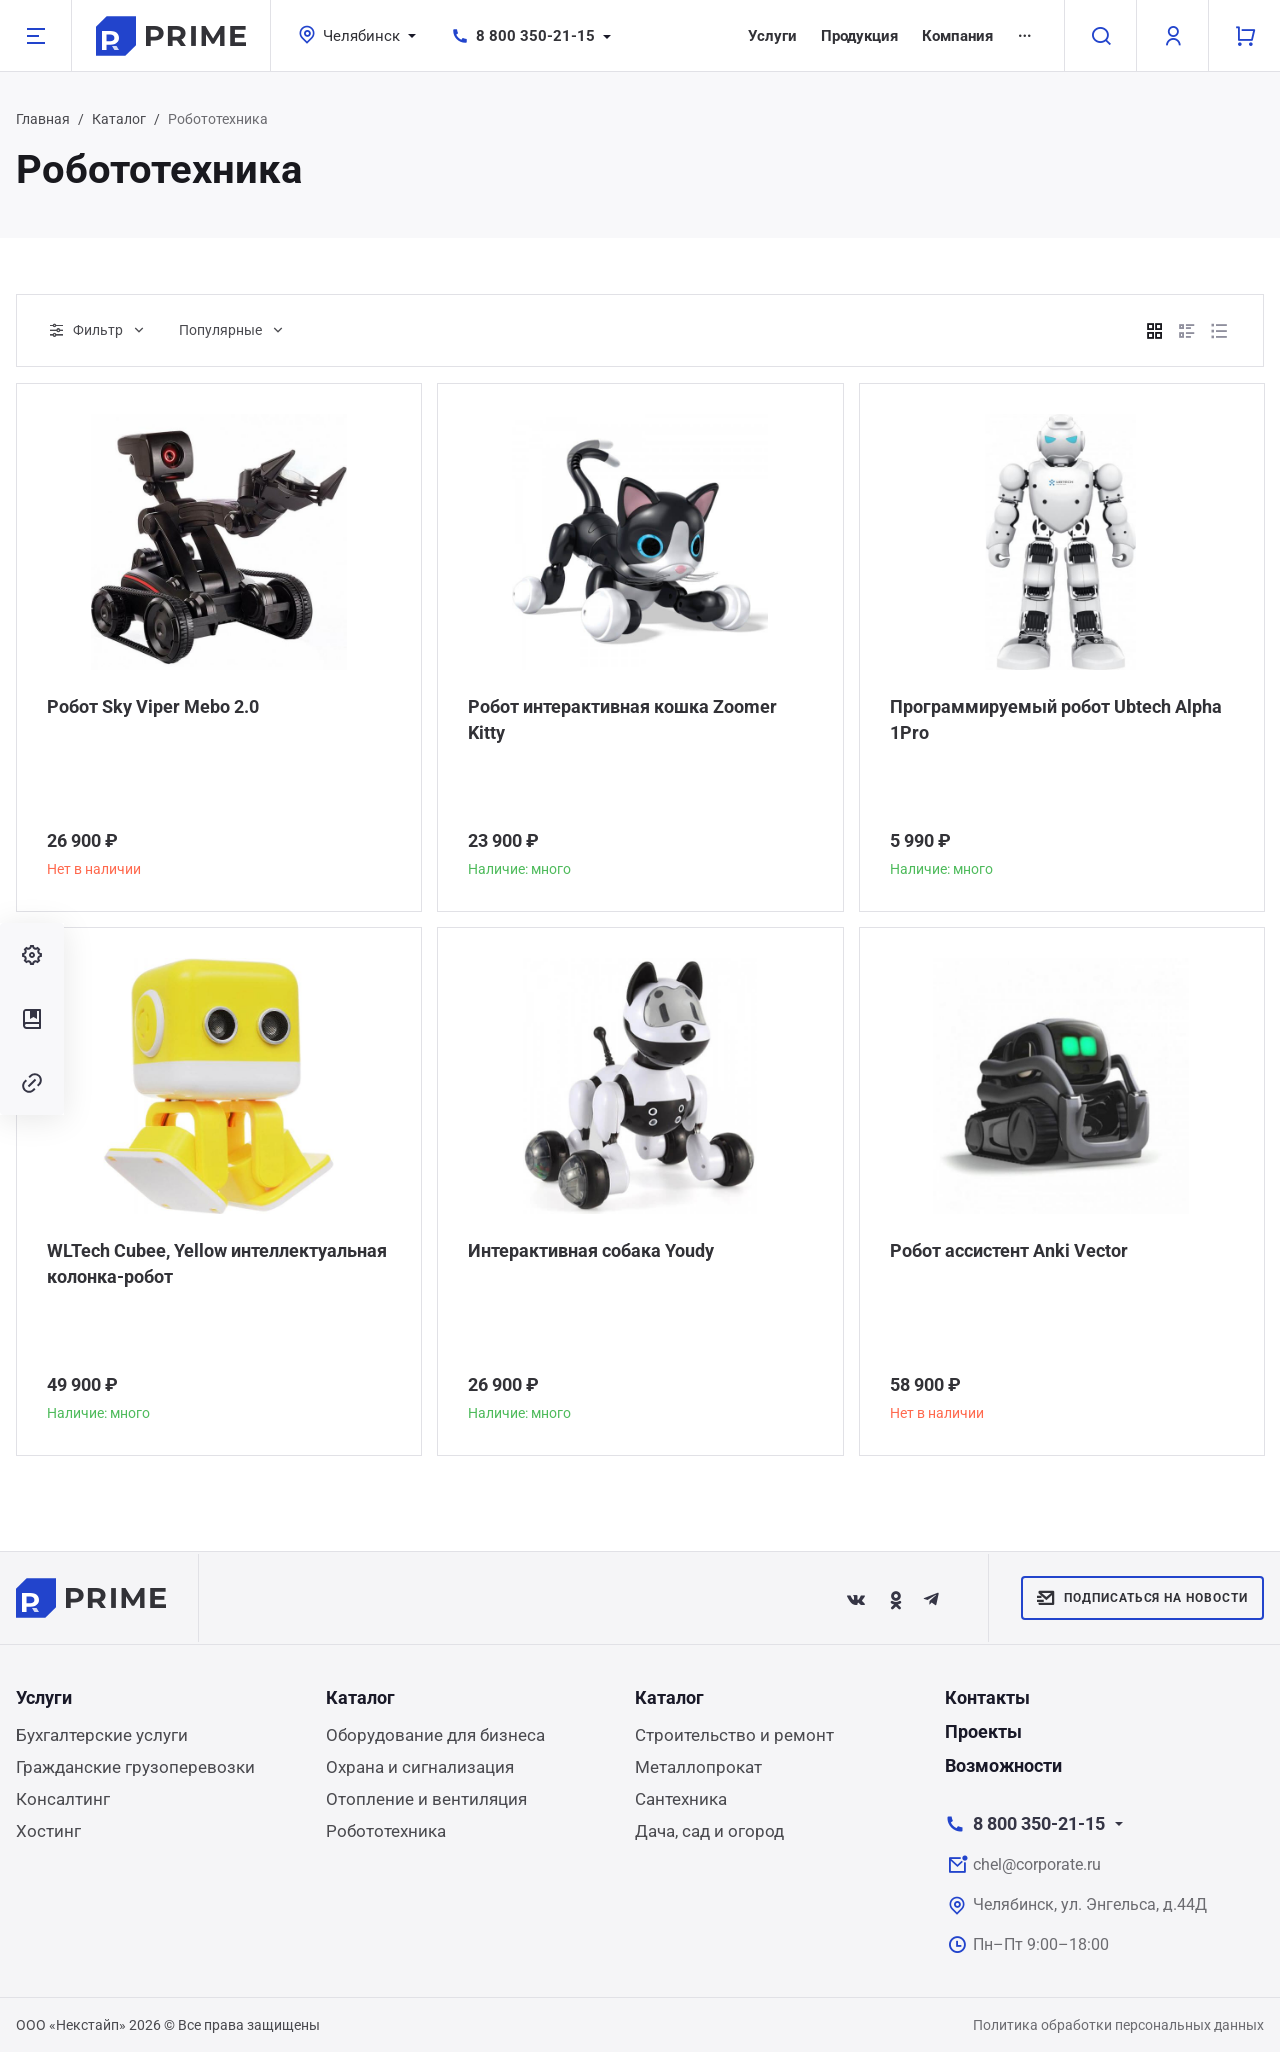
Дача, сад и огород (709, 1831)
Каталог (119, 119)
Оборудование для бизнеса (435, 1735)
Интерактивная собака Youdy (591, 1250)
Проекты (983, 1731)
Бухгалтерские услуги (102, 1735)
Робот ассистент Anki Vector (1009, 1250)
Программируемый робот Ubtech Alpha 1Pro (1056, 719)
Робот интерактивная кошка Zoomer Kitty (622, 719)
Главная (43, 119)
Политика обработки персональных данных (1118, 2025)
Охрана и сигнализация (420, 1767)
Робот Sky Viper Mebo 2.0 (153, 706)
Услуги (772, 36)
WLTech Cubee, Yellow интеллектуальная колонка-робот (217, 1263)
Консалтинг (63, 1799)
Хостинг (48, 1831)
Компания (957, 36)
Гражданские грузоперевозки (135, 1767)
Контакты (987, 1697)
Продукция (859, 36)
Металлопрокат (698, 1767)
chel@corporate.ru (1037, 1864)
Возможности (1003, 1765)
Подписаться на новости (1142, 1598)
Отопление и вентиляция (426, 1799)
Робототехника (386, 1831)
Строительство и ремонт (734, 1735)
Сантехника (681, 1799)
